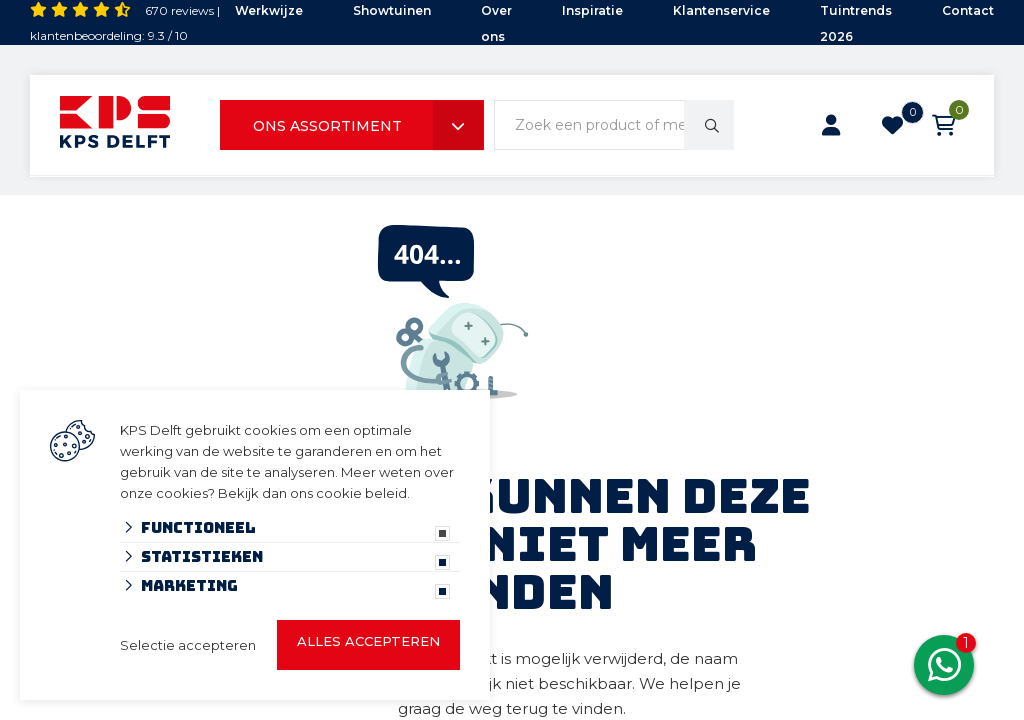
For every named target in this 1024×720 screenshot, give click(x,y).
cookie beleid (361, 493)
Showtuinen (392, 10)
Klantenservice (721, 10)
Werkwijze (269, 10)
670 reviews (179, 10)
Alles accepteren (368, 641)
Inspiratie (592, 10)
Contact (968, 10)
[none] (709, 125)
